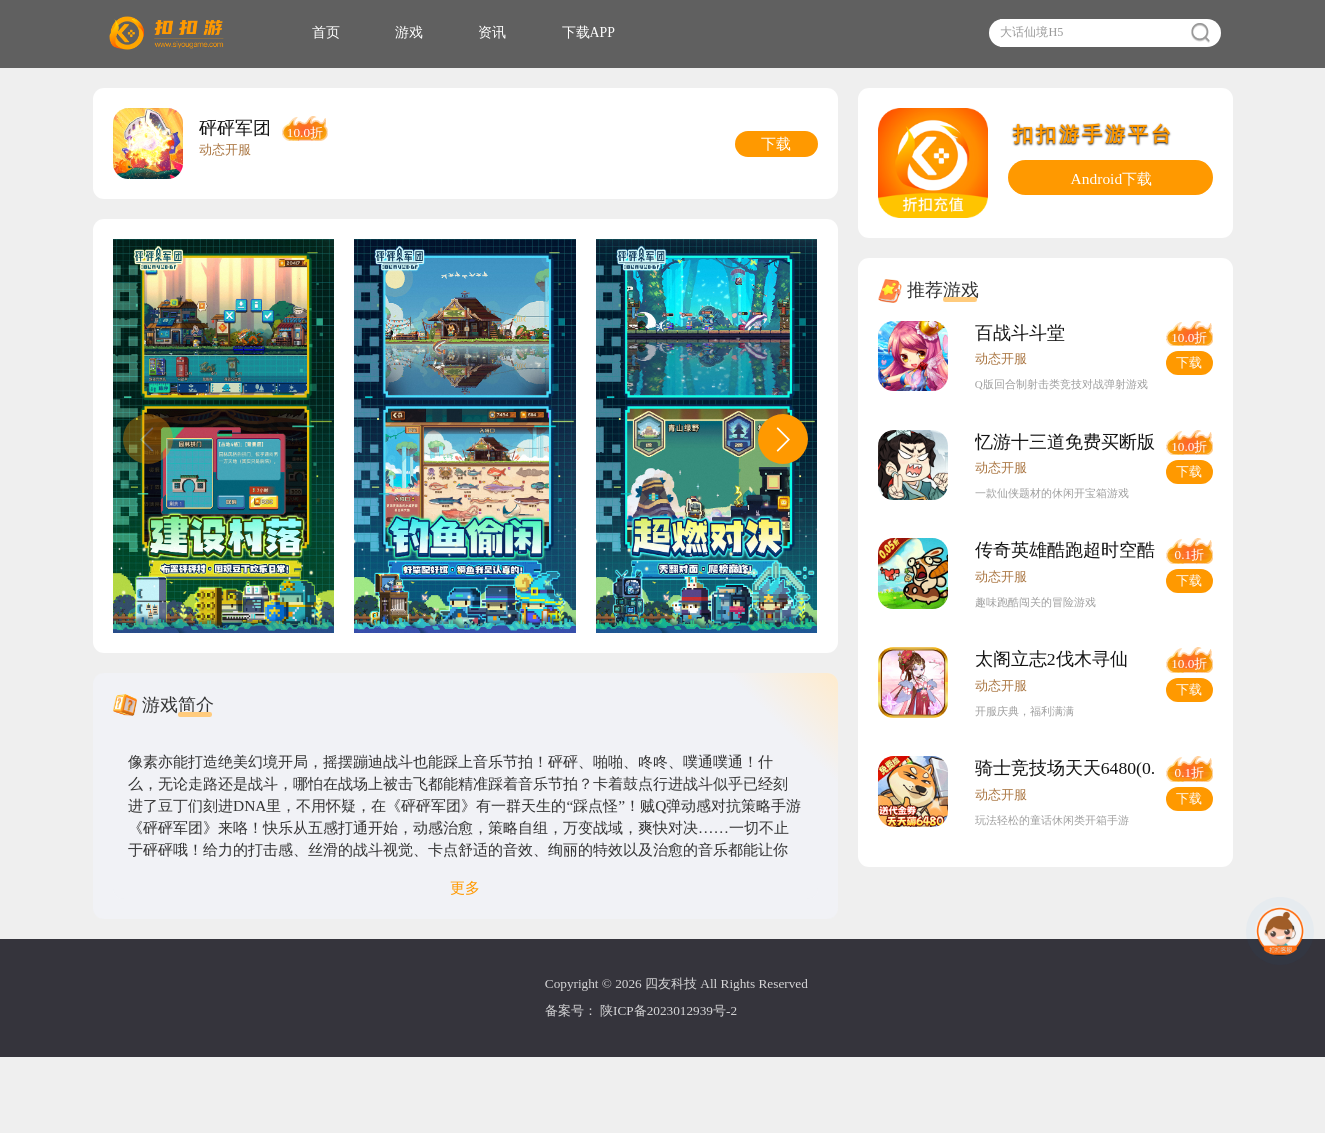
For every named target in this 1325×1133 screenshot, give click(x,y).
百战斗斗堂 (1040, 356)
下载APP (664, 38)
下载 (1186, 389)
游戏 (458, 38)
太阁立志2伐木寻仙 (1075, 732)
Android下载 (1112, 195)
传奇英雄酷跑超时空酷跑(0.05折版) (1144, 606)
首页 (363, 38)
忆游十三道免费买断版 (1090, 481)
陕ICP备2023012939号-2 (669, 1080)
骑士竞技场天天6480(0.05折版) (1125, 857)
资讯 (554, 38)
